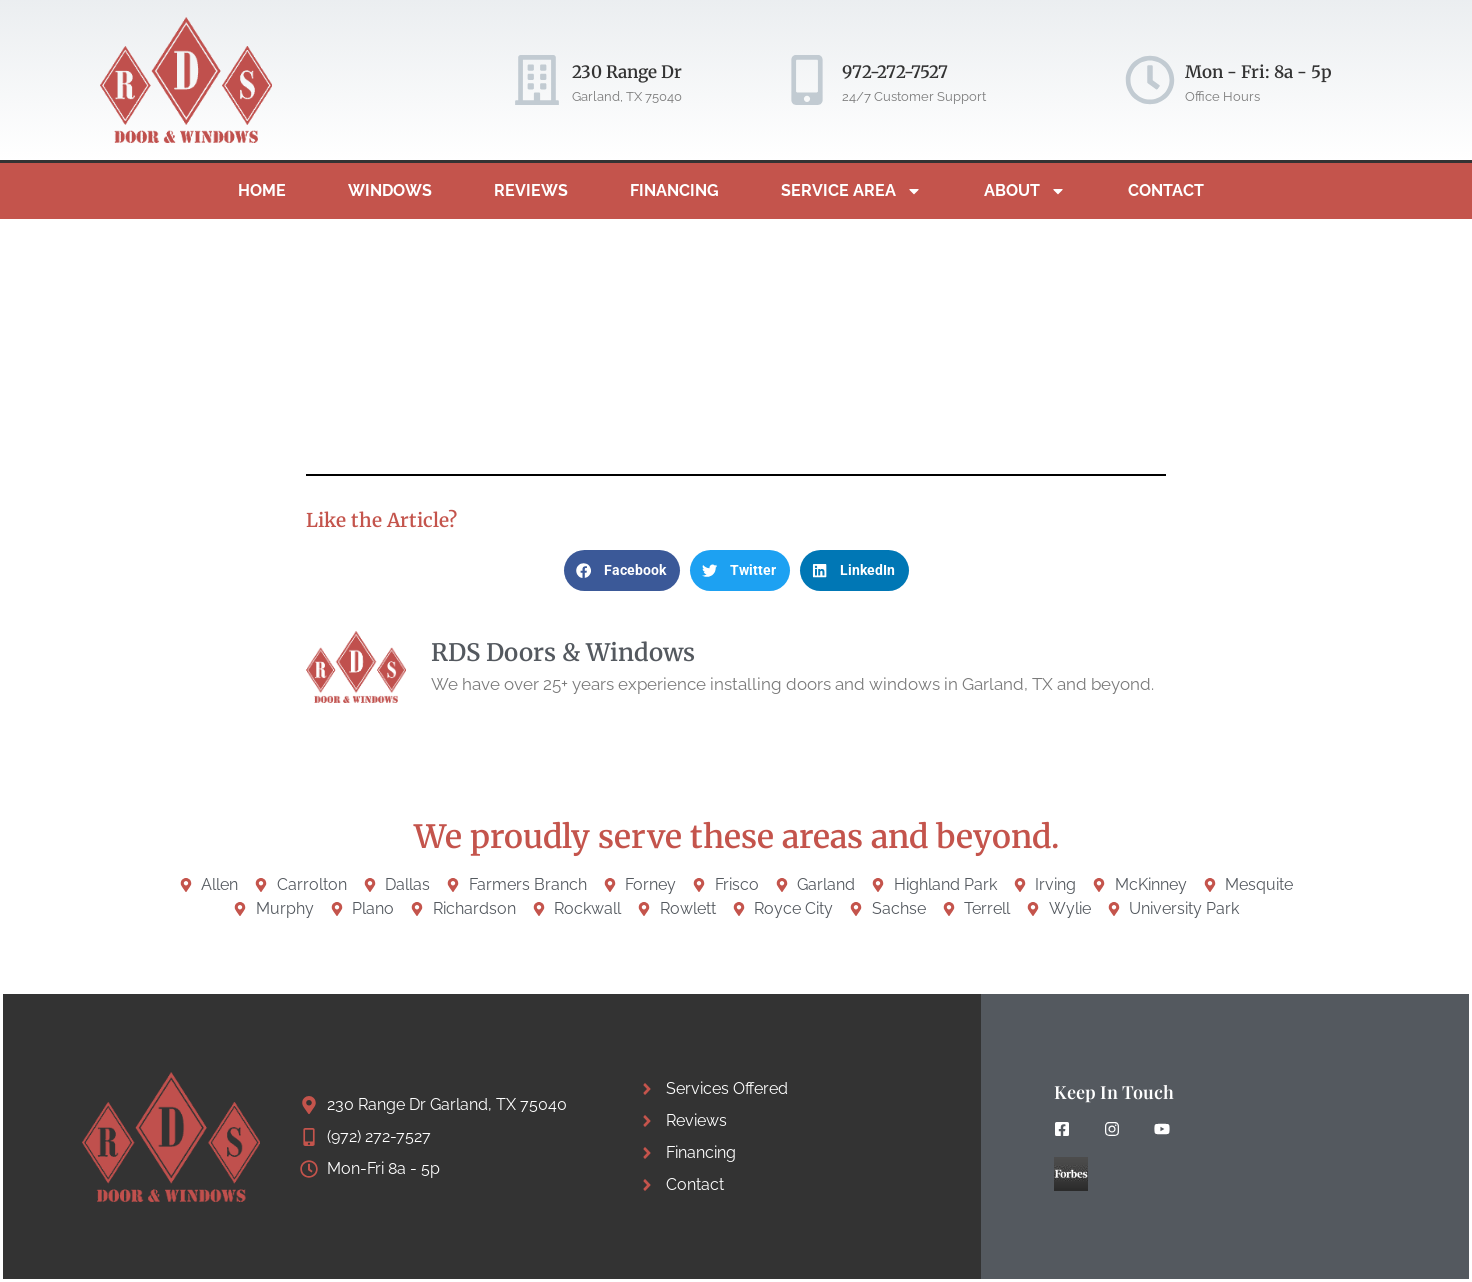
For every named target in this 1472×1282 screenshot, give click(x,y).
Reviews (531, 190)
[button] (622, 570)
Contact (1166, 190)
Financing (674, 190)
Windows (390, 190)
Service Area (851, 191)
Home (262, 190)
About (1025, 191)
